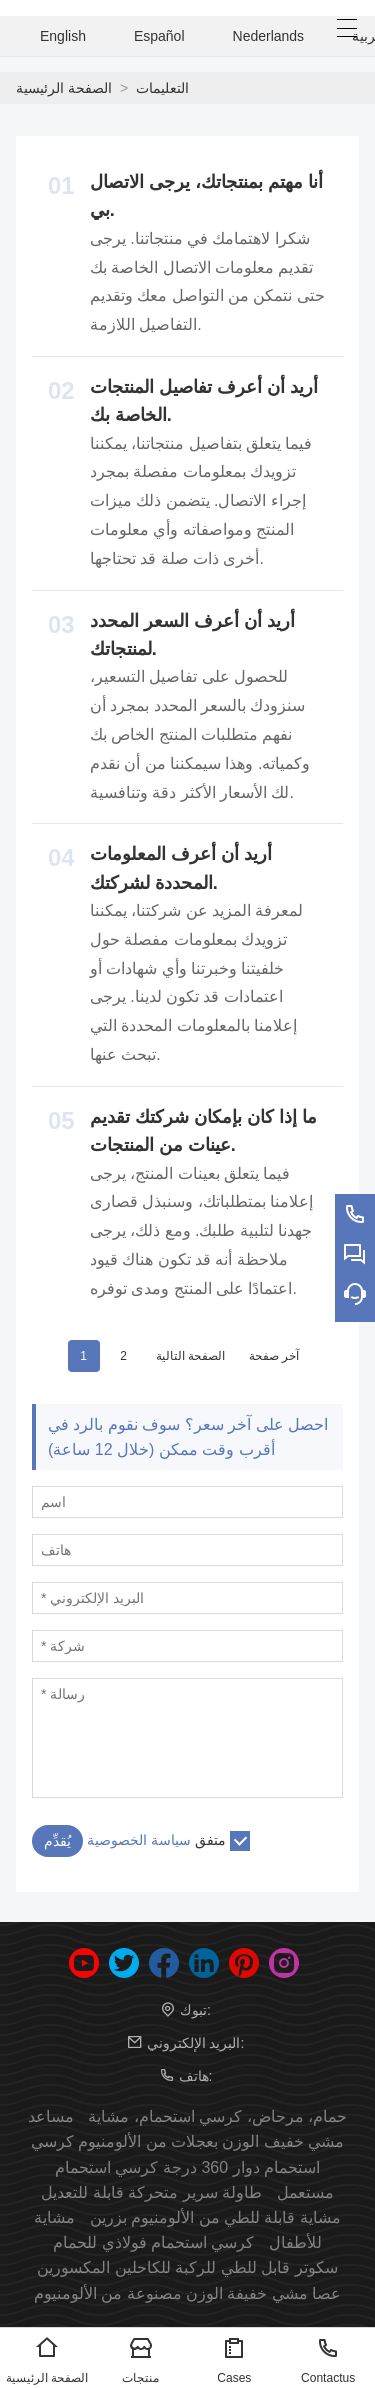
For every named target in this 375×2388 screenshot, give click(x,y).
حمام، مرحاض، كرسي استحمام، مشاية (217, 2116)
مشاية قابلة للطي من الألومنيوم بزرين (215, 2217)
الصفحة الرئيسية (64, 88)
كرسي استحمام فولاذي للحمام (153, 2242)
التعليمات (162, 88)
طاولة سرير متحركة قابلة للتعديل (151, 2192)
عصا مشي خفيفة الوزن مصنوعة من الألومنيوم (188, 2293)
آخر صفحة (274, 1356)
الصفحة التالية (190, 1356)
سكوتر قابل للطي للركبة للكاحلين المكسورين (187, 2267)
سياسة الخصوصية (139, 1840)
